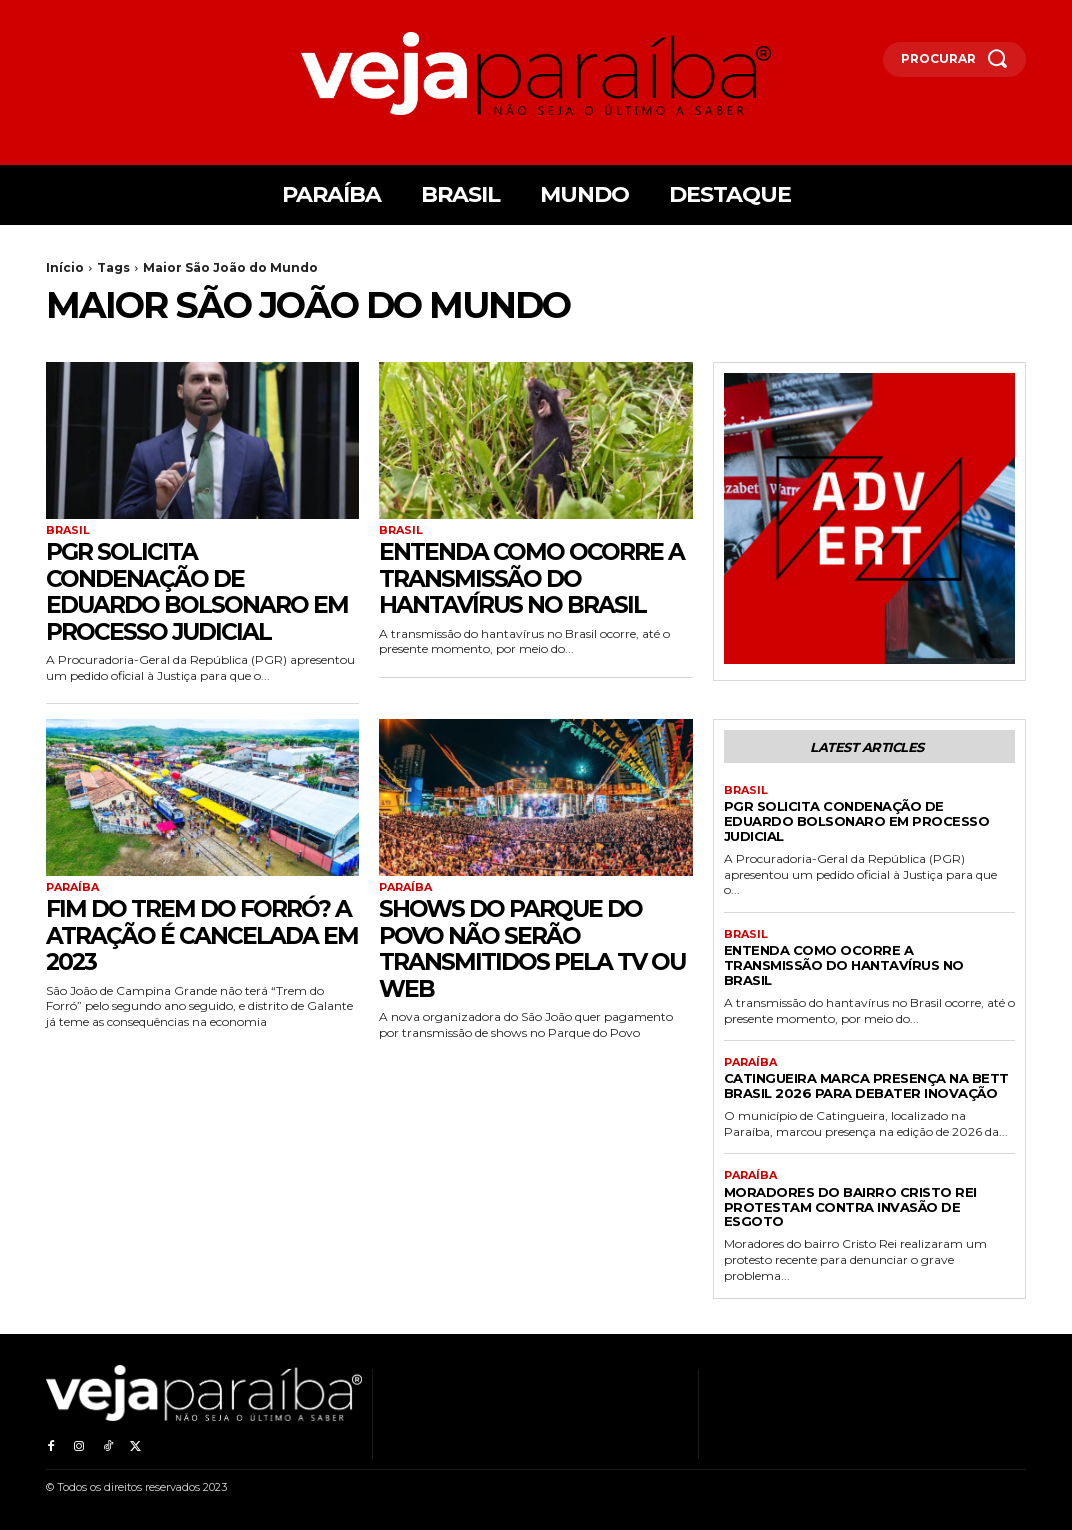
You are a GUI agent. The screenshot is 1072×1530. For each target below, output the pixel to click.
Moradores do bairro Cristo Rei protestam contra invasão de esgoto (850, 1206)
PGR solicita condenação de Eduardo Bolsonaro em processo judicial (200, 591)
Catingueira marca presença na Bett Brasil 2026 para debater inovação (866, 1085)
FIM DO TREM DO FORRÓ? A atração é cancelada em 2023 (201, 935)
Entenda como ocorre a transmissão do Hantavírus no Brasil (534, 578)
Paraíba (72, 886)
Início (65, 267)
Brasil (68, 530)
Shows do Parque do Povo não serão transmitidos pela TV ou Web (516, 948)
